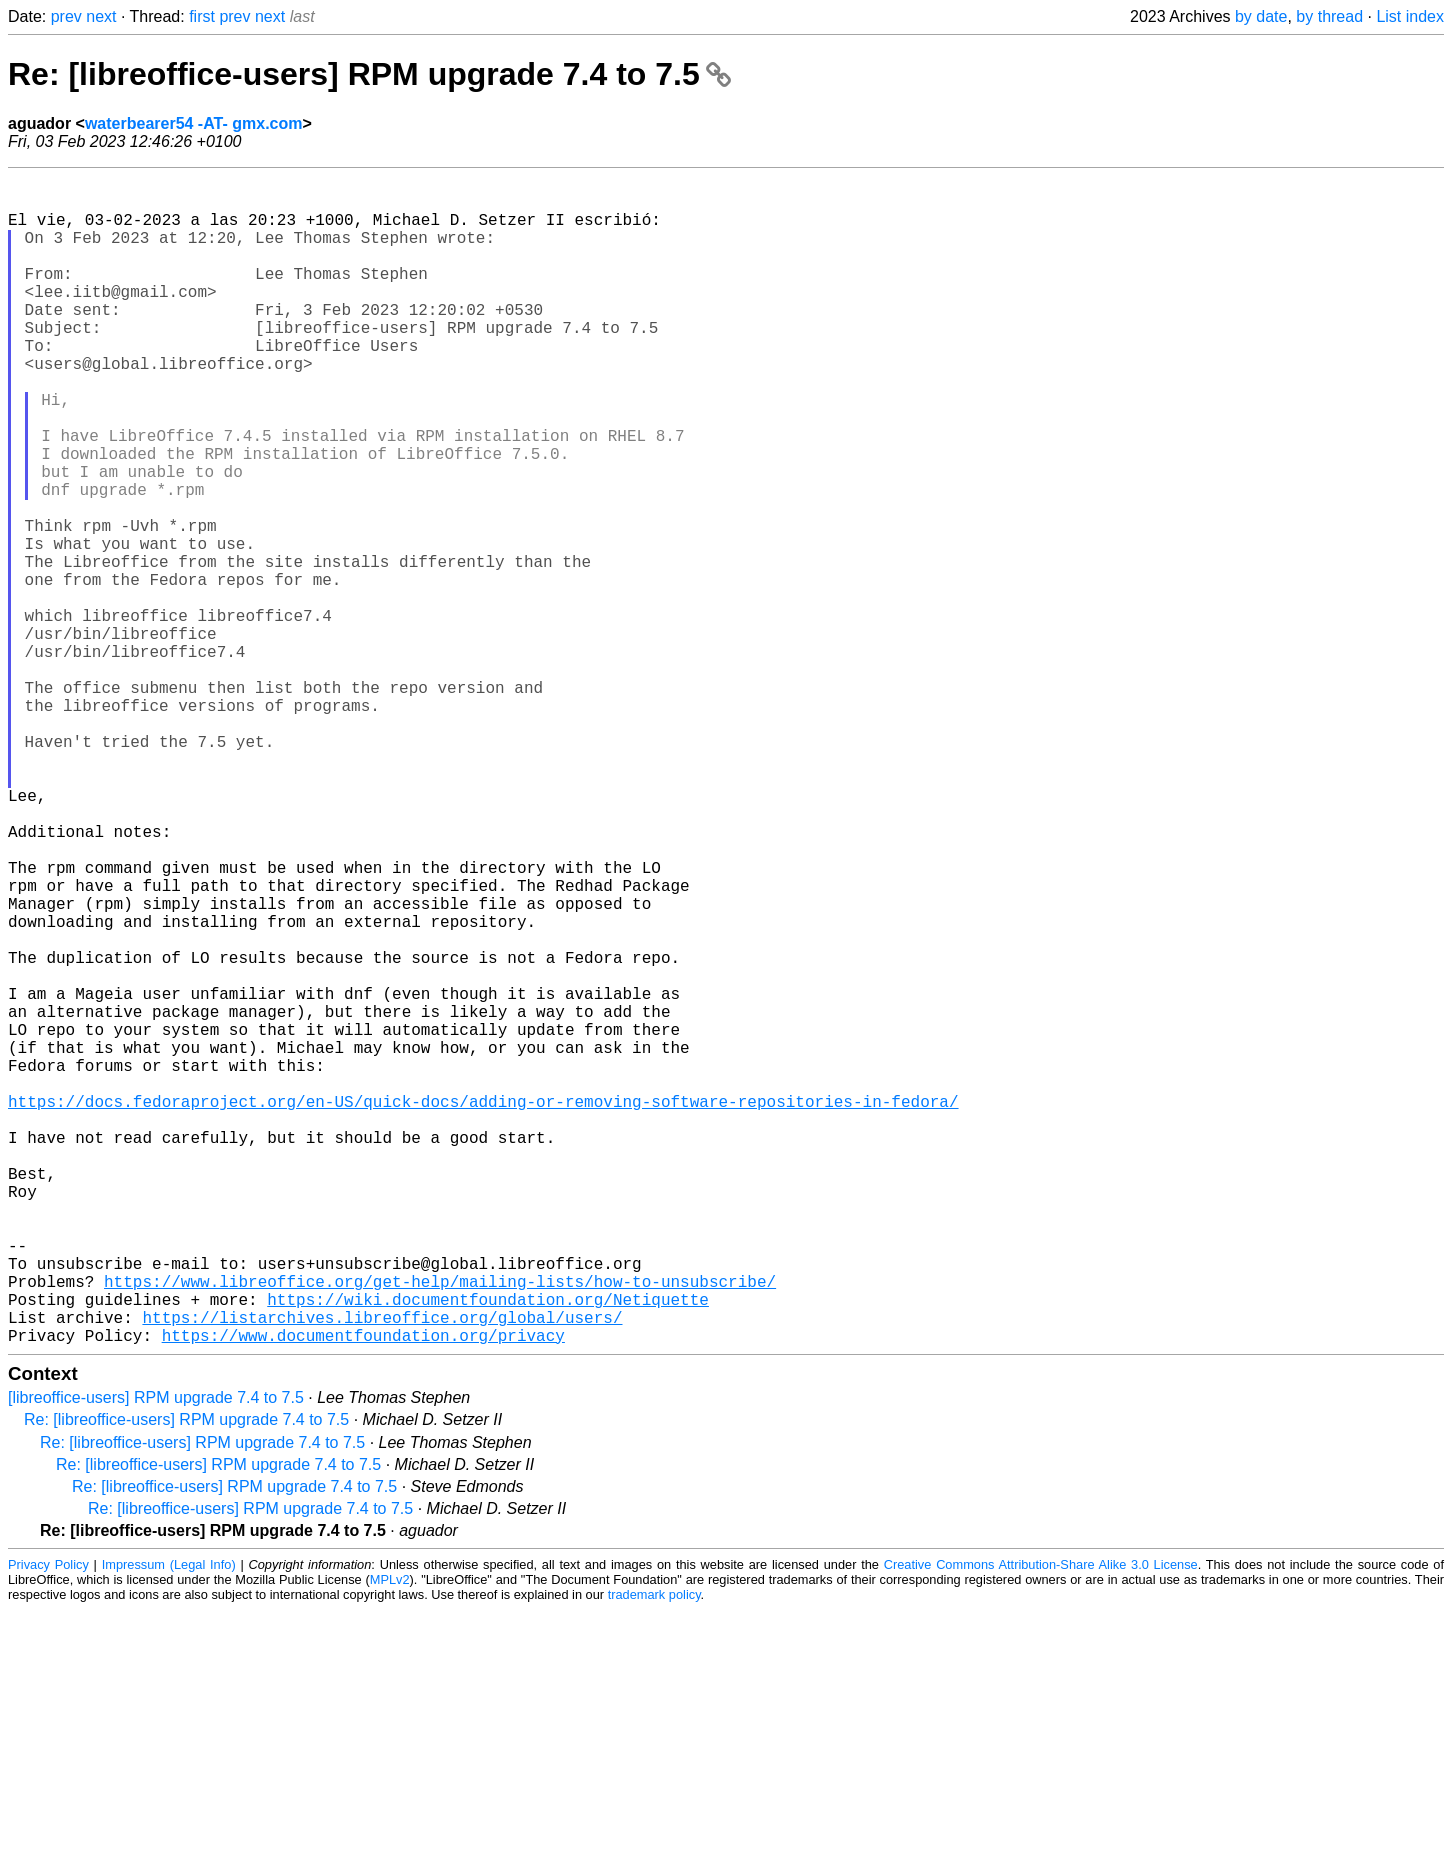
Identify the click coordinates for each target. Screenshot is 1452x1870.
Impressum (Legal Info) (169, 1824)
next (101, 16)
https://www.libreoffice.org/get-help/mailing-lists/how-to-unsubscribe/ (440, 1529)
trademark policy (654, 1854)
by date (1261, 16)
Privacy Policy (48, 1824)
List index (1410, 16)
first (202, 16)
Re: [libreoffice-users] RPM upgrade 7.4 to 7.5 (369, 74)
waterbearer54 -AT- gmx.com (194, 123)
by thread (1329, 16)
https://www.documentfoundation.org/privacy (363, 1595)
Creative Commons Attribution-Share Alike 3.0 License (1041, 1824)
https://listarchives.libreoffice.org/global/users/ (382, 1573)
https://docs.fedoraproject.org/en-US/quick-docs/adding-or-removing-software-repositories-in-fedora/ (483, 1309)
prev (66, 16)
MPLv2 (390, 1839)
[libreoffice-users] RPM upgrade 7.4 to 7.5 (156, 1657)
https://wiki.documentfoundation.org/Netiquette (488, 1551)
